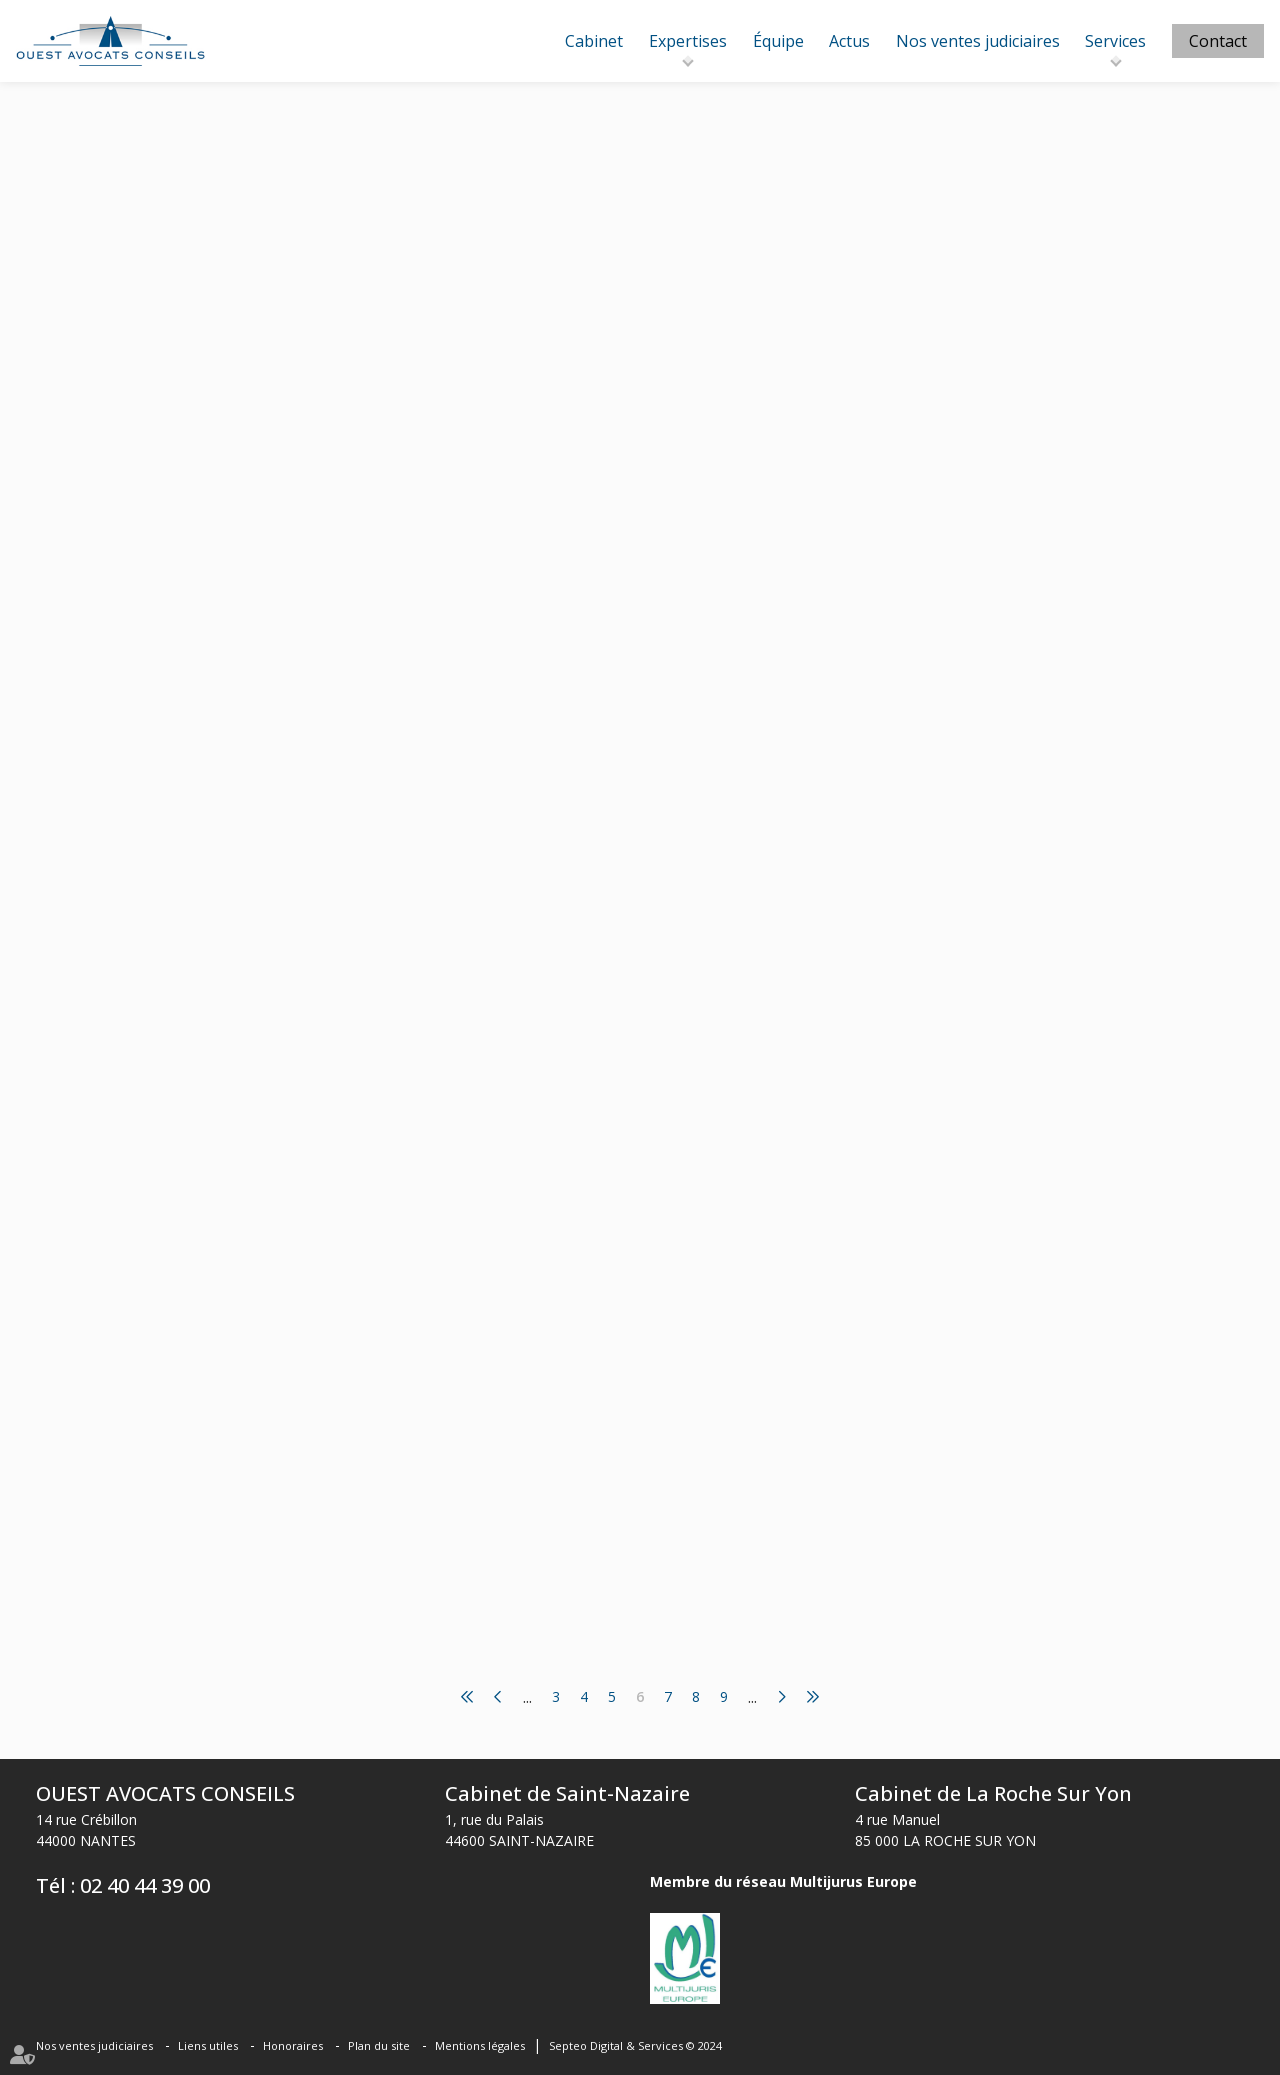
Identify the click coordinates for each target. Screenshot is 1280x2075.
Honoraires (293, 2045)
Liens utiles (208, 2045)
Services (1115, 41)
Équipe (778, 41)
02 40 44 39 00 (145, 1885)
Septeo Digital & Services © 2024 (635, 2045)
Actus (849, 41)
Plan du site (379, 2045)
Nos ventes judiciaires (978, 41)
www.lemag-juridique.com (654, 276)
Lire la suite (574, 402)
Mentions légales (480, 2045)
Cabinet (594, 41)
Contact (1218, 41)
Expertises (688, 41)
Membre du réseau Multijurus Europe (783, 1881)
